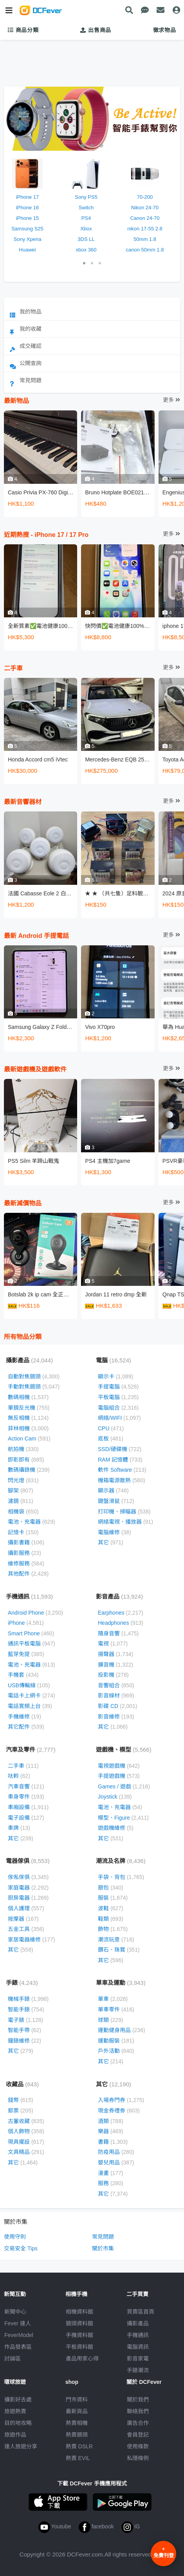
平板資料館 (79, 2347)
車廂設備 (28, 1807)
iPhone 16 (27, 207)
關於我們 (138, 2399)
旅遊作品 (15, 2435)
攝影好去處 (18, 2399)
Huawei (27, 250)
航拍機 (23, 1449)
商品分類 (23, 30)
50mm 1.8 (144, 239)
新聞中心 (15, 2312)
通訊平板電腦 (31, 1643)
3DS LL (86, 239)
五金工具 (26, 1929)
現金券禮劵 (119, 2110)
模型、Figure (123, 1818)
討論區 (12, 2358)
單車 (113, 1999)
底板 (110, 1438)
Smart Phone (31, 1633)
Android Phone (35, 1613)
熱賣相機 (77, 2423)
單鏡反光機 (29, 1408)
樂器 (110, 2131)
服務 (110, 2183)
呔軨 (19, 1776)
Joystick (115, 1796)
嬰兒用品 (116, 2162)
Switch (86, 207)
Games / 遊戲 (124, 1786)
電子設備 (26, 1818)
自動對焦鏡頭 (34, 1376)
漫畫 (110, 2173)
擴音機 (115, 1664)
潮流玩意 (116, 1939)
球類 (110, 2020)
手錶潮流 (138, 2370)
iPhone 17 (27, 197)
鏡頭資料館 (79, 2323)
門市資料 (77, 2399)
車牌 (19, 1828)
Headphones (120, 1623)
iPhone (26, 1623)
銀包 (110, 1887)
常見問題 (103, 2237)
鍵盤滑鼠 (116, 1501)
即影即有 (26, 1459)
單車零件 (116, 2009)
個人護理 (26, 1908)
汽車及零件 (31, 1749)
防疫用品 (116, 2152)
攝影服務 (24, 1553)
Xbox (86, 229)
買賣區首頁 (140, 2312)
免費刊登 (163, 2552)
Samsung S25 (27, 229)
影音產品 (119, 1596)
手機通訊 (29, 1596)
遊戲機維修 (115, 1828)
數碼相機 (28, 1397)
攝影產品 (29, 1360)
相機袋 (23, 1511)
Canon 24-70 (144, 218)
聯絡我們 (138, 2411)
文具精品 (26, 2152)
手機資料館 (79, 2335)
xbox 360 (86, 250)
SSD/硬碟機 (119, 1449)
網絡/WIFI (119, 1418)
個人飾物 (26, 2131)
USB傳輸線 (29, 1685)
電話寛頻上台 (30, 1706)
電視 (113, 1643)
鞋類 (110, 1919)
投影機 (113, 1675)
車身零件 (26, 1796)
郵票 (20, 2110)
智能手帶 (24, 2030)
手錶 (22, 1982)
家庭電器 (28, 1887)
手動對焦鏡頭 (34, 1386)
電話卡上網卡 (31, 1695)
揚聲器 (115, 1654)
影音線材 (116, 1695)
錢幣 (20, 2100)
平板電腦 (118, 1397)
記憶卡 (23, 1532)
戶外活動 (116, 2051)
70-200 (145, 197)
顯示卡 (115, 1376)
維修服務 (26, 1563)
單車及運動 (121, 1982)
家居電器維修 (31, 1939)
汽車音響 (26, 1786)
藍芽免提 (26, 1654)
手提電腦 (118, 1386)
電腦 (113, 1360)
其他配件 (28, 1574)
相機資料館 (79, 2312)
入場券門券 (121, 2100)
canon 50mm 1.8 (145, 250)
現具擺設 (26, 2142)
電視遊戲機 (119, 1766)
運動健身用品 (121, 2030)
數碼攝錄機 (29, 1470)
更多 (171, 400)
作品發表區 (18, 2347)
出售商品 (95, 30)
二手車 (23, 1766)
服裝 (113, 1898)
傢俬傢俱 (28, 1877)
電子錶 (25, 2020)
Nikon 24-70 (145, 207)
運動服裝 (116, 2041)
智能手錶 (26, 2009)
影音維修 (116, 1716)
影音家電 (138, 2358)
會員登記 (138, 2435)
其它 (110, 1542)
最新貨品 (77, 2411)
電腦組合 (118, 1408)
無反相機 (28, 1418)
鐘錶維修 (24, 2041)
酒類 (110, 2121)
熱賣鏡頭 (77, 2435)
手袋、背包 (121, 1877)
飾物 (113, 1929)
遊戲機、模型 (124, 1749)
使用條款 (138, 2446)
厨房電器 (28, 1898)
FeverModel (18, 2335)
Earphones (120, 1613)
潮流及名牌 (121, 1861)
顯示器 (113, 1490)
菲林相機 (28, 1428)
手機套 (23, 1675)
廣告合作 (138, 2423)
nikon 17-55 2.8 (144, 229)
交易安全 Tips (21, 2248)
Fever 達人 (17, 2323)
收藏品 (22, 2084)
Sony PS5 (86, 197)
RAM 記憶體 (120, 1459)
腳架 (20, 1490)
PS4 (86, 218)
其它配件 (26, 1727)
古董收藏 (26, 2121)
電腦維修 (114, 1532)
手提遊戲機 (119, 1776)
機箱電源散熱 (121, 1480)
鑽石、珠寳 (119, 1950)
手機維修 (24, 1716)
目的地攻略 (18, 2423)
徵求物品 (164, 30)
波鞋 (110, 1908)
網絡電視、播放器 (125, 1522)
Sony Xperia (27, 239)
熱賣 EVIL (78, 2458)
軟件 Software (122, 1470)
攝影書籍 (26, 1542)
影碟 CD (117, 1706)
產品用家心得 (82, 2358)
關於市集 (103, 2248)
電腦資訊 (138, 2347)
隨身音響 (118, 1633)
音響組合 (116, 1685)
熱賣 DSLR (79, 2446)
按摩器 (23, 1919)
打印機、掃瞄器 (124, 1511)
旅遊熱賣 (15, 2411)
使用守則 (15, 2237)
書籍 (113, 2142)
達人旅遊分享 (20, 2446)
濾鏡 (20, 1501)
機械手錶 (28, 1999)
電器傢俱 (28, 1861)
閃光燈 (23, 1480)
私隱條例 (138, 2458)
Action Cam (29, 1438)
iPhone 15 (27, 218)
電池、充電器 (31, 1522)
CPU (111, 1428)
